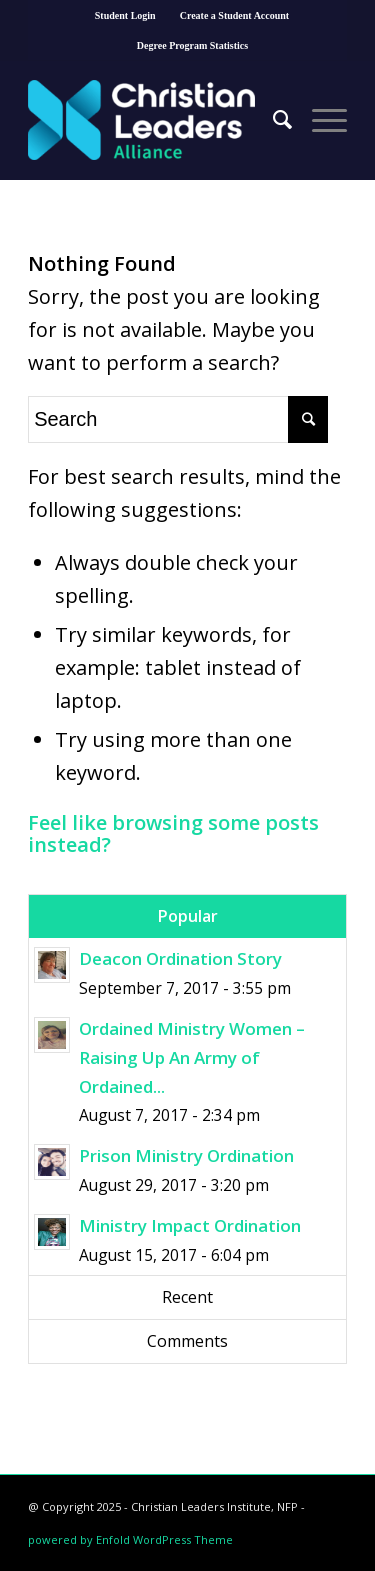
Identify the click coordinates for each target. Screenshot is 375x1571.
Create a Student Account (235, 15)
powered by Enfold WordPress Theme (130, 1539)
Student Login (125, 15)
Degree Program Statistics (192, 45)
